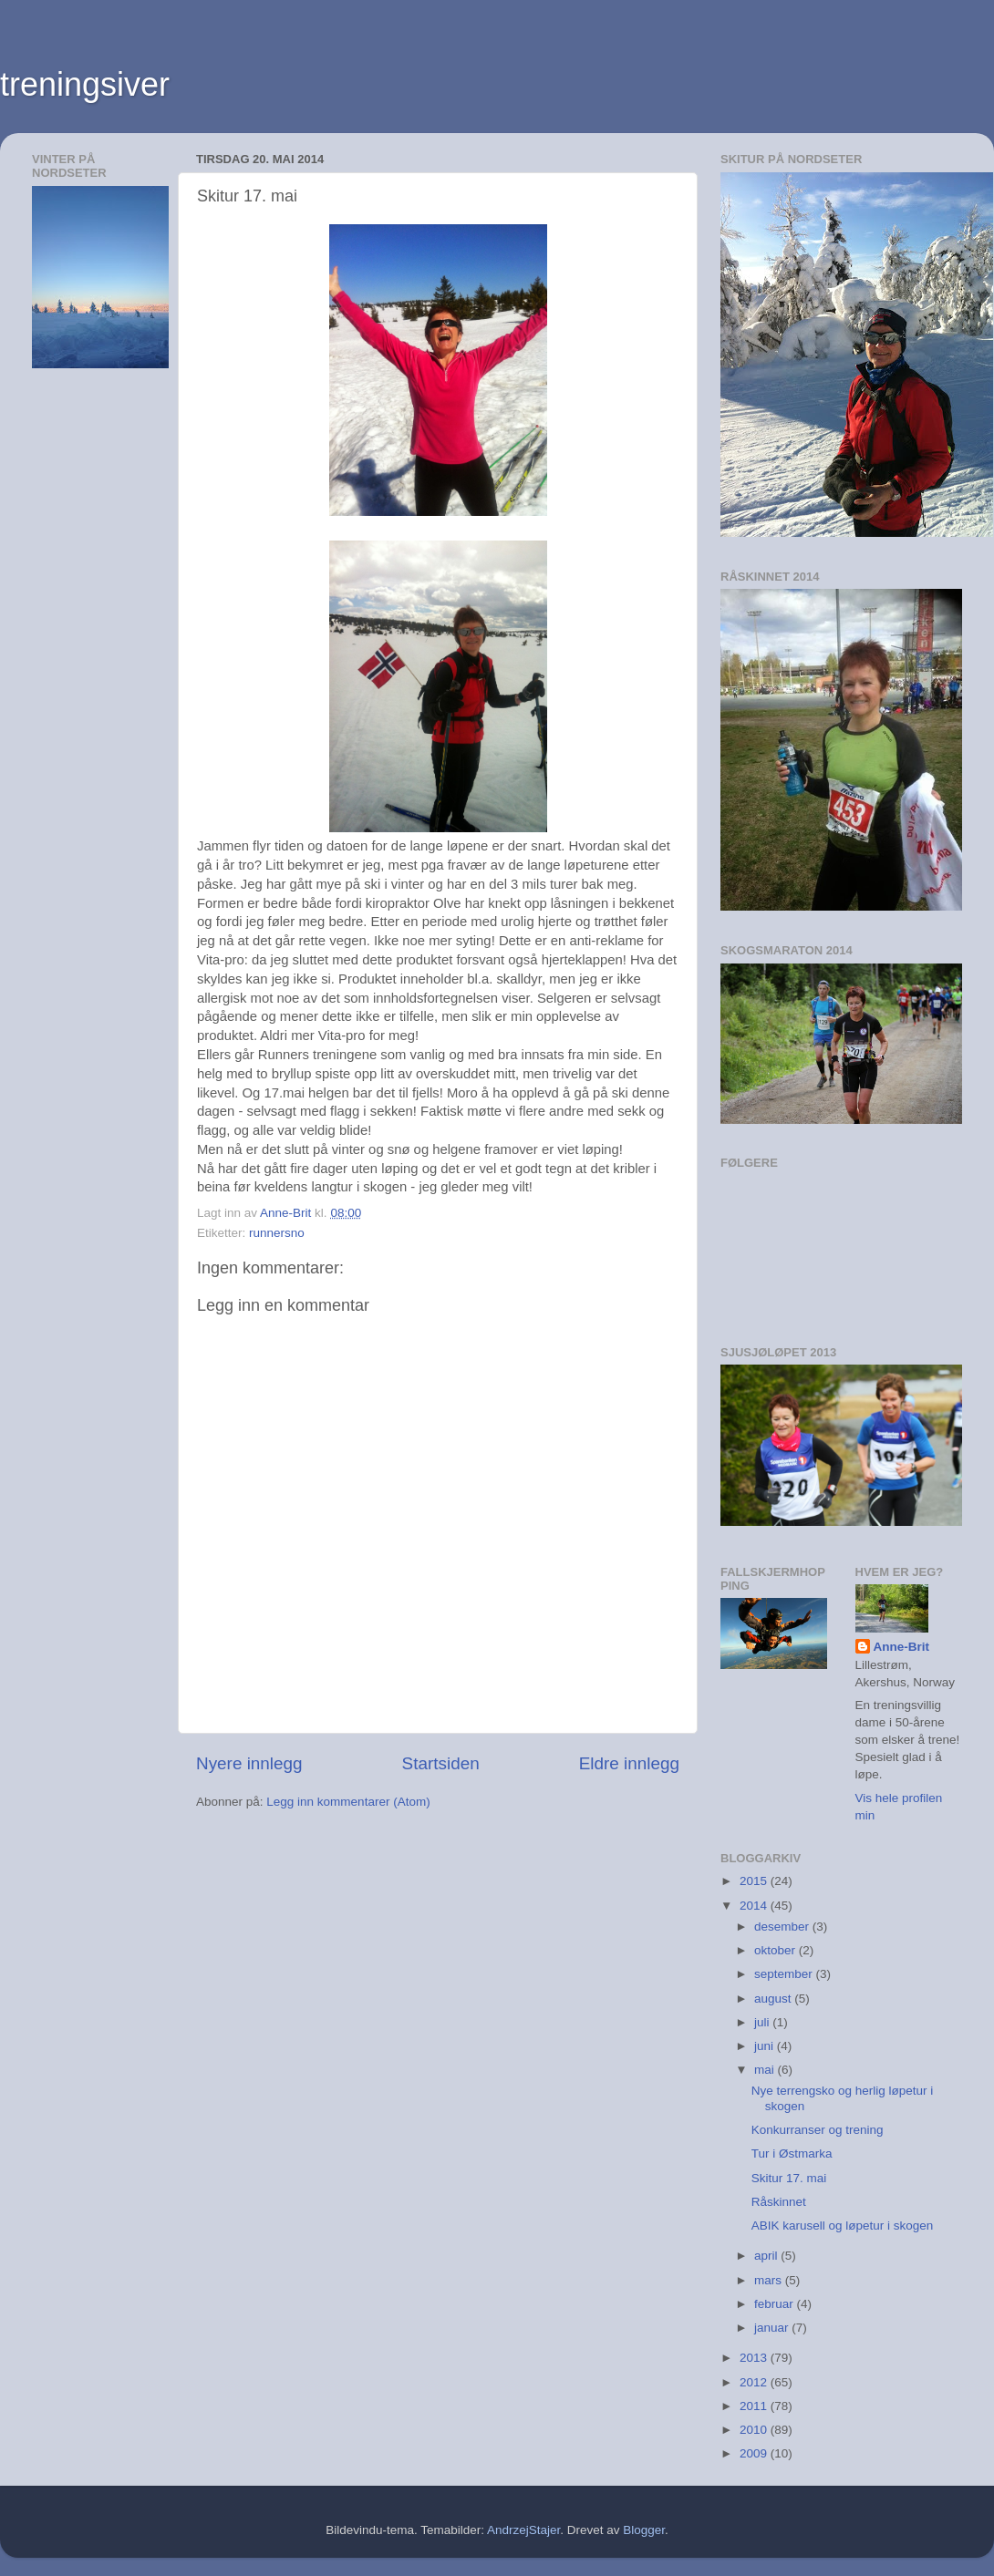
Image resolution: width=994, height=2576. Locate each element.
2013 (755, 2358)
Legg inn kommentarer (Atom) (348, 1801)
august (774, 1998)
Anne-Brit (902, 1647)
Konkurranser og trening (817, 2130)
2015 (755, 1881)
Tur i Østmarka (792, 2153)
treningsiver (85, 84)
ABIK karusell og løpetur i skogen (842, 2225)
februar (775, 2304)
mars (769, 2280)
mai (766, 2069)
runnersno (277, 1233)
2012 (755, 2382)
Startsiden (441, 1763)
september (785, 1974)
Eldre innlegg (629, 1763)
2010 (755, 2430)
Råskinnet (778, 2202)
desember (783, 1926)
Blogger (644, 2530)
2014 (755, 1905)
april (767, 2255)
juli (763, 2022)
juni (765, 2046)
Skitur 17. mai (789, 2178)
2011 (755, 2406)
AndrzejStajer (523, 2530)
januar (773, 2327)
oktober (776, 1950)
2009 (755, 2453)
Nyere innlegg (249, 1763)
